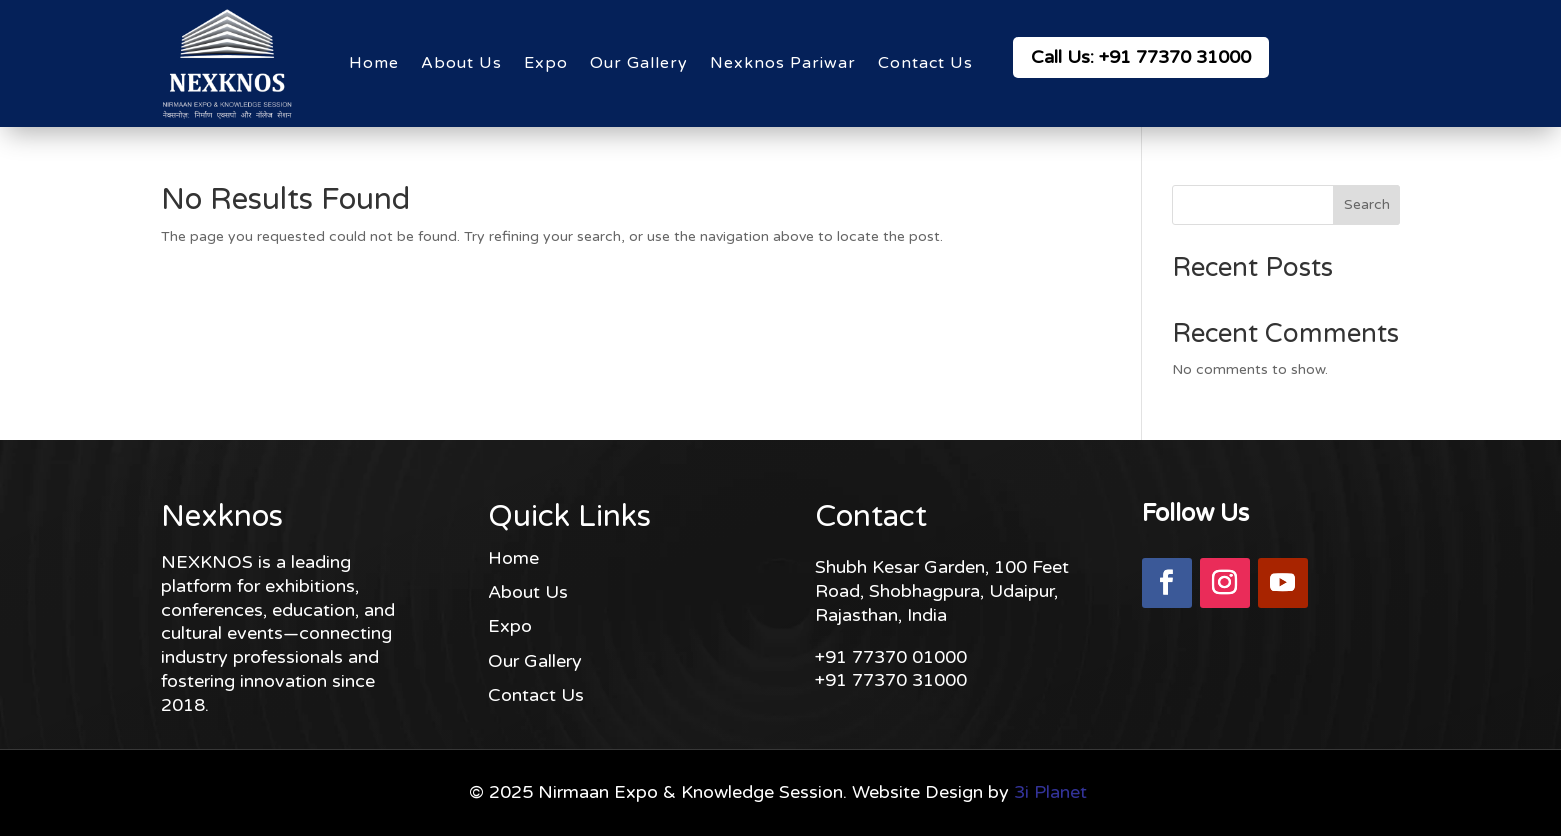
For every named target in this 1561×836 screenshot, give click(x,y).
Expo (546, 63)
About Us (461, 63)
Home (374, 63)
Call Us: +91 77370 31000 (1141, 57)
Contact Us (925, 63)
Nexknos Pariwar (783, 63)
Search (1367, 204)
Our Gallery (639, 63)
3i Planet (1050, 792)
